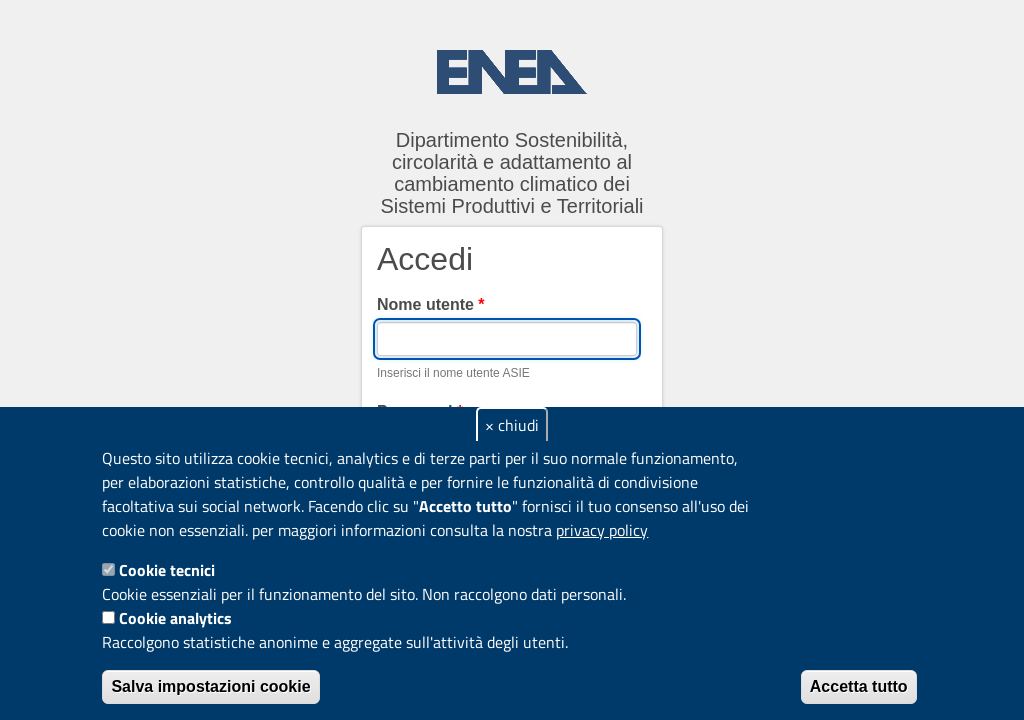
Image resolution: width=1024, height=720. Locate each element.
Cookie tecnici (167, 570)
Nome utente (431, 304)
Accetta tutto (859, 686)
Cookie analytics (175, 618)
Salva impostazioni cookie (210, 686)
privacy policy (602, 530)
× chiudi (512, 425)
